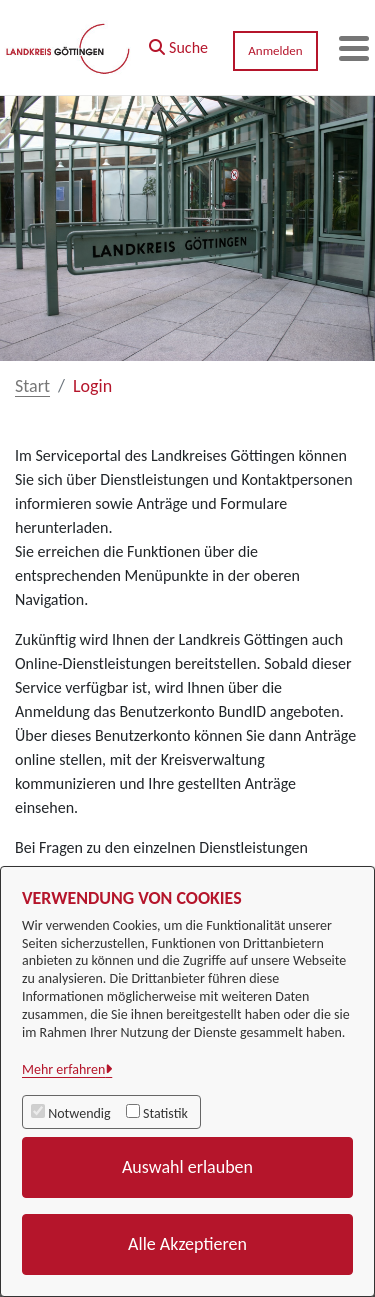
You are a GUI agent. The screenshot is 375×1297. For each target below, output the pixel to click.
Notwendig (79, 1113)
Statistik (165, 1113)
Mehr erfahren (63, 1069)
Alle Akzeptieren (187, 1244)
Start (32, 386)
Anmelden (275, 50)
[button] (178, 43)
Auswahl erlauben (187, 1167)
